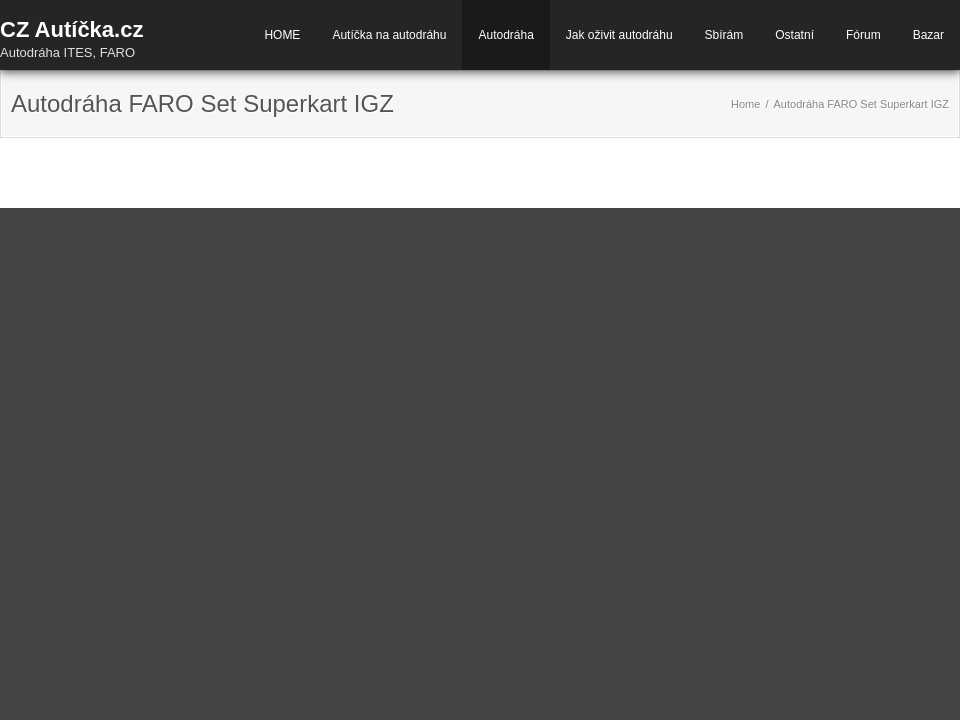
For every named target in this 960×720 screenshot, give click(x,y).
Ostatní (794, 35)
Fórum (863, 35)
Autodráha (505, 35)
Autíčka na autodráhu (389, 35)
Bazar (928, 35)
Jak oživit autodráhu (619, 35)
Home (745, 104)
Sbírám (724, 35)
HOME (282, 35)
